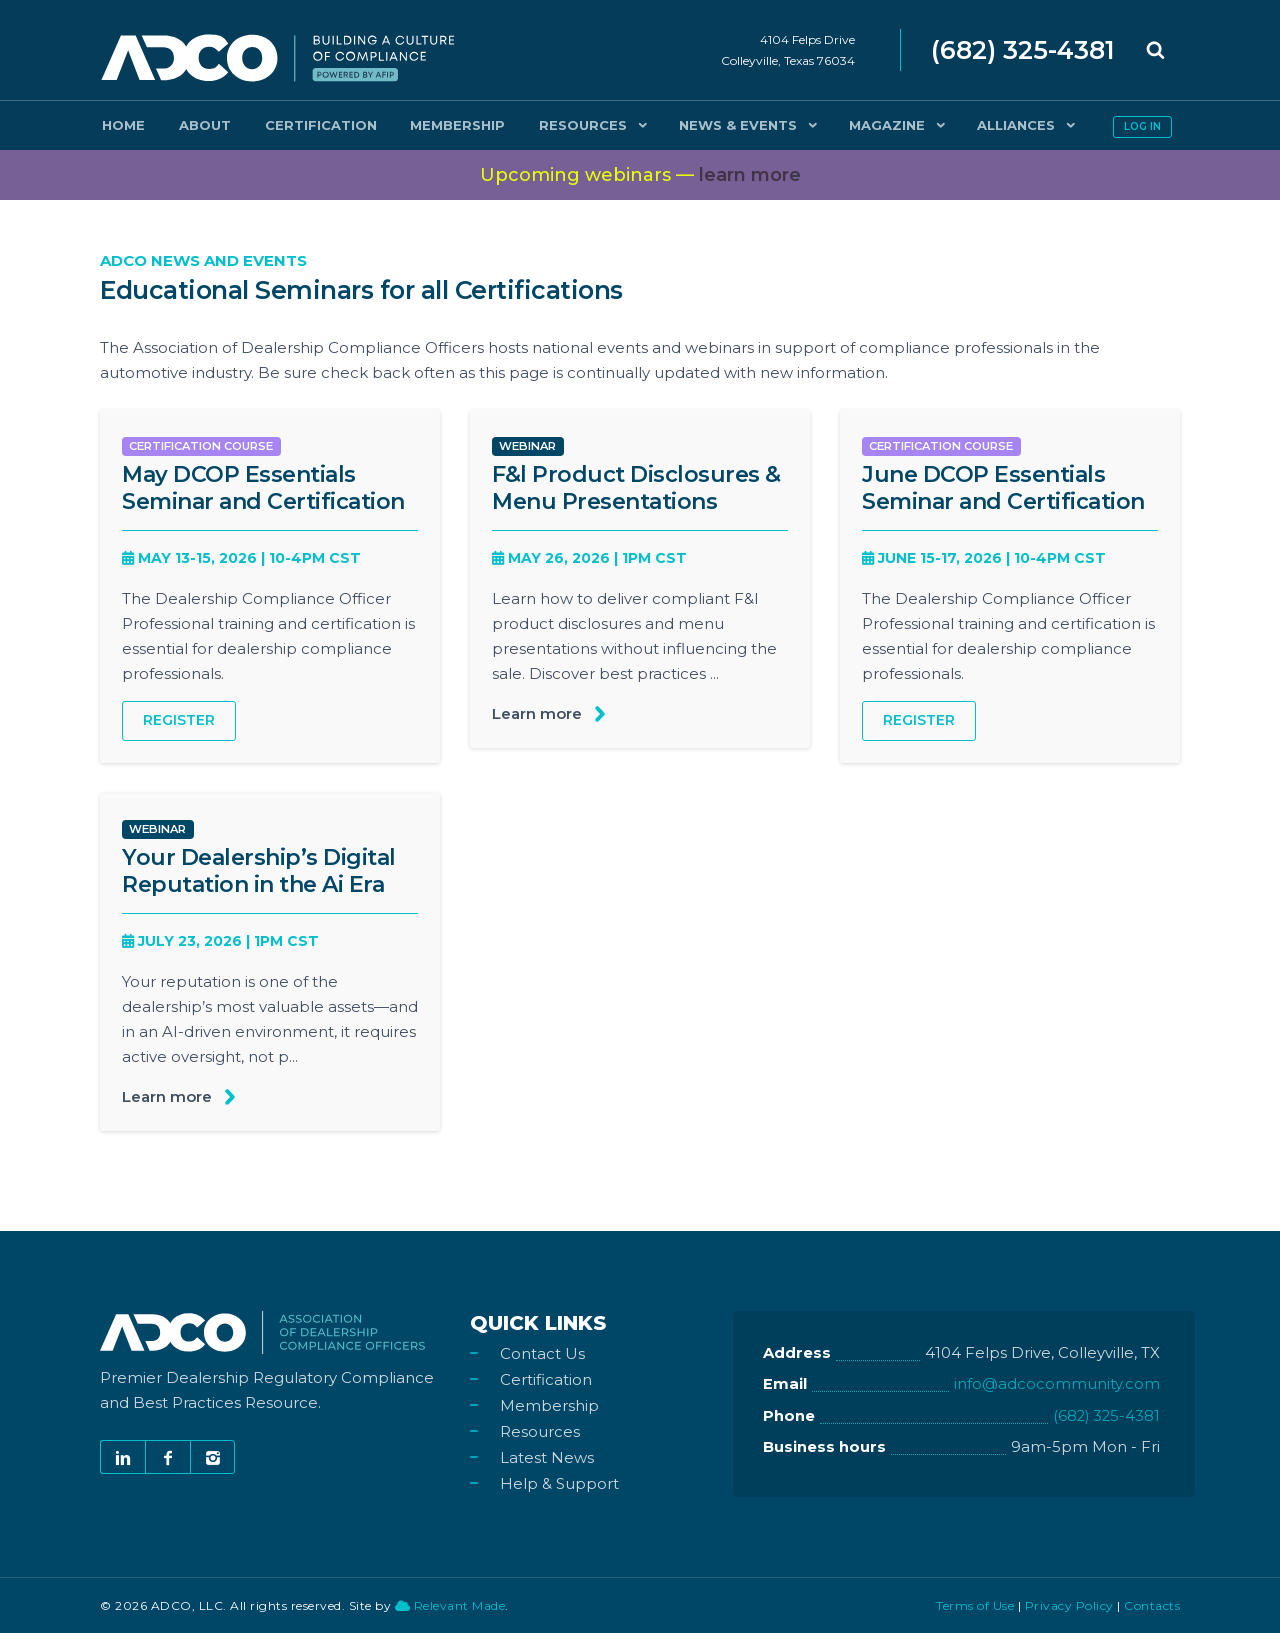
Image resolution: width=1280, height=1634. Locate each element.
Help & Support (559, 1484)
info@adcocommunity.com (1057, 1386)
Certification (286, 125)
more (750, 175)
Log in (1142, 126)
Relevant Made (450, 1606)
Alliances (933, 125)
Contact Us (542, 1354)
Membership (409, 125)
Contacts (1152, 1606)
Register (179, 721)
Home (116, 125)
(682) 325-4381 (1105, 1417)
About (184, 125)
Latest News (547, 1458)
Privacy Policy (1069, 1606)
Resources (521, 125)
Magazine (811, 125)
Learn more (537, 713)
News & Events (669, 125)
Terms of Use (975, 1606)
